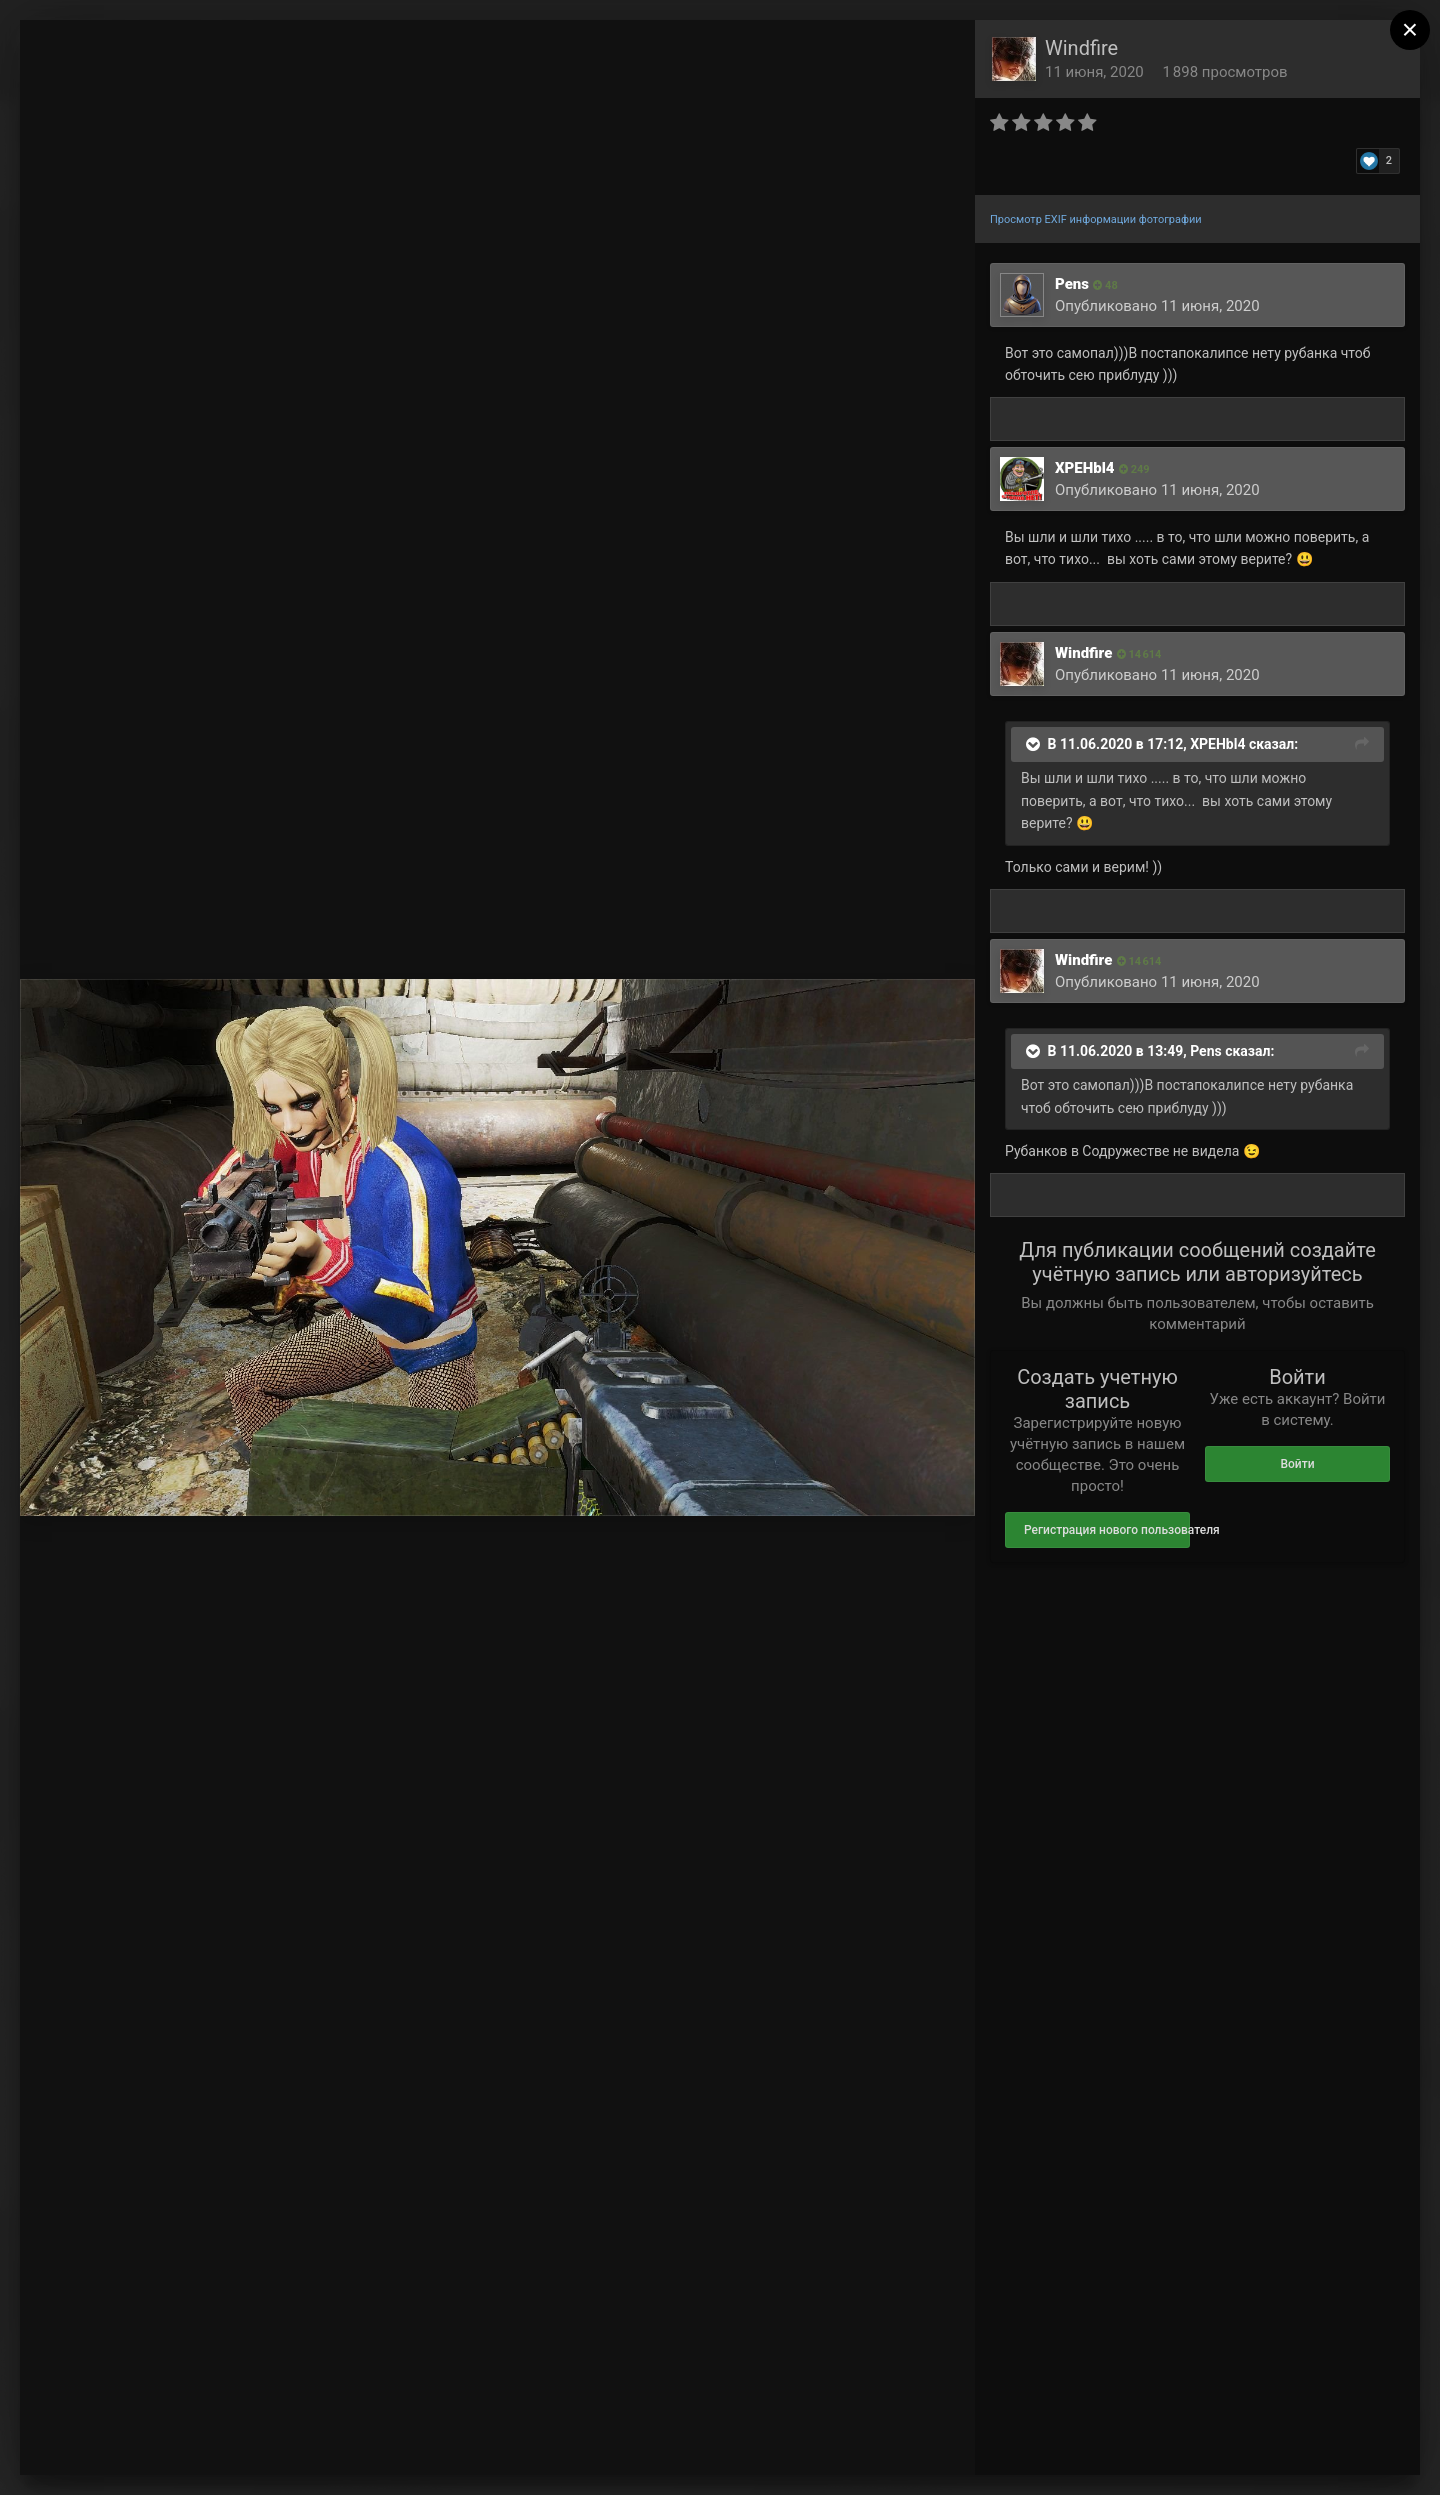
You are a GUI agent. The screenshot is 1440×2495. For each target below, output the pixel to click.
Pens (1072, 284)
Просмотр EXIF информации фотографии (1096, 219)
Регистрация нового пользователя (1107, 1530)
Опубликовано (1157, 306)
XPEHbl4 (1085, 468)
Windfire (1081, 48)
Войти (1297, 1464)
